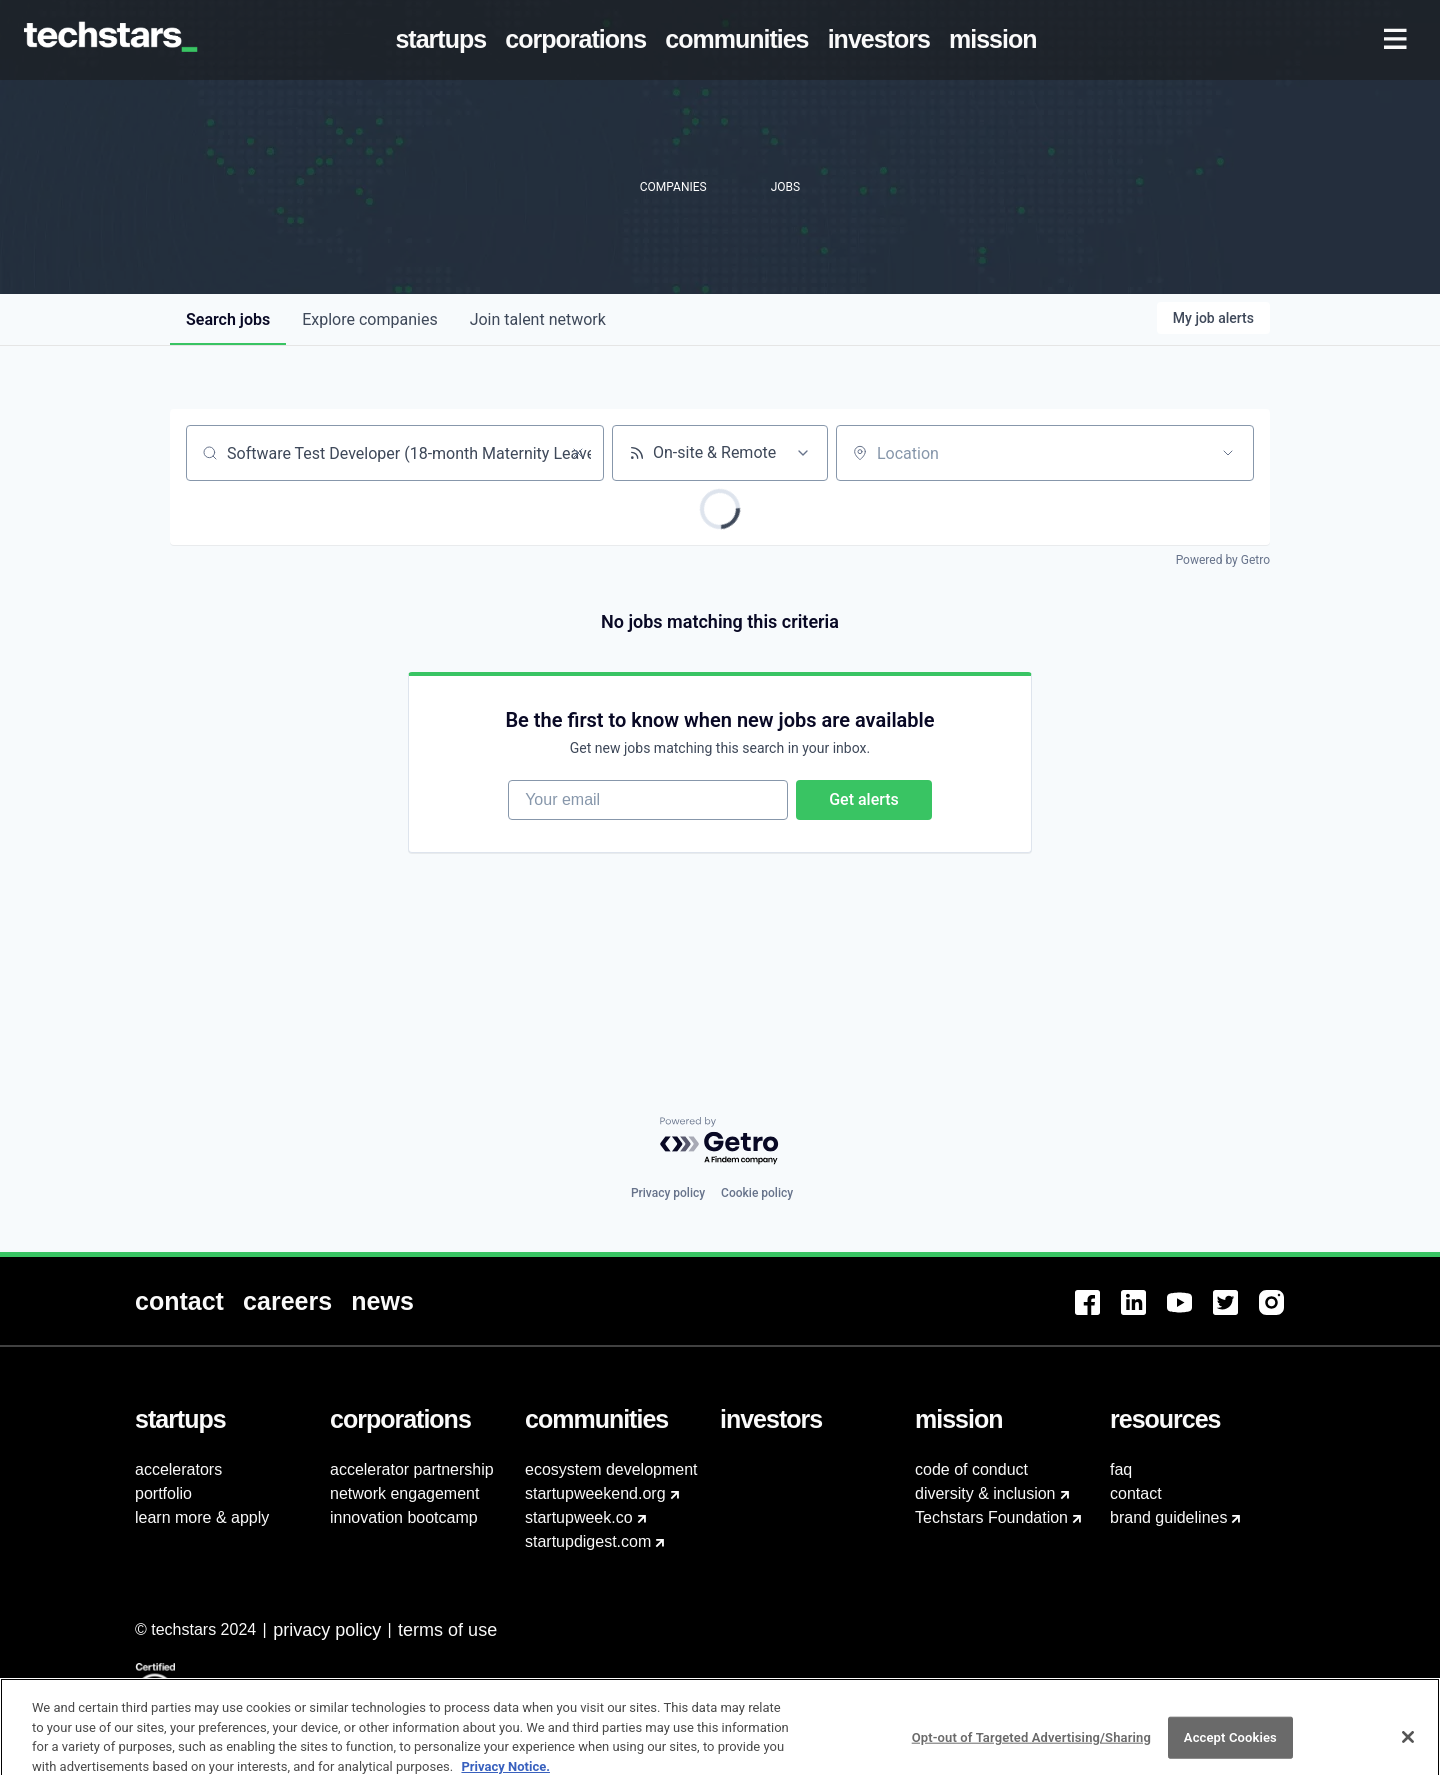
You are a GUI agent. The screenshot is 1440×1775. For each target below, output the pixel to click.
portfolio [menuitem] (163, 1493)
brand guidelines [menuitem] (1168, 1517)
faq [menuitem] (1121, 1469)
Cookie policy (757, 1193)
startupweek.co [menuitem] (579, 1517)
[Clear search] (578, 453)
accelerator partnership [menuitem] (412, 1469)
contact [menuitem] (1136, 1493)
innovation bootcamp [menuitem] (404, 1517)
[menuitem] (445, 40)
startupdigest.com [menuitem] (588, 1541)
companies (369, 319)
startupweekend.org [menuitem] (595, 1493)
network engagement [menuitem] (404, 1493)
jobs (228, 319)
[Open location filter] (1228, 453)
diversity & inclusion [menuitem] (985, 1493)
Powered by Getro (1223, 560)
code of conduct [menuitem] (971, 1469)
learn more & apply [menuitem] (202, 1517)
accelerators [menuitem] (178, 1469)
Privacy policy (668, 1193)
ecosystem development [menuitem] (611, 1469)
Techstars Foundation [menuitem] (991, 1517)
